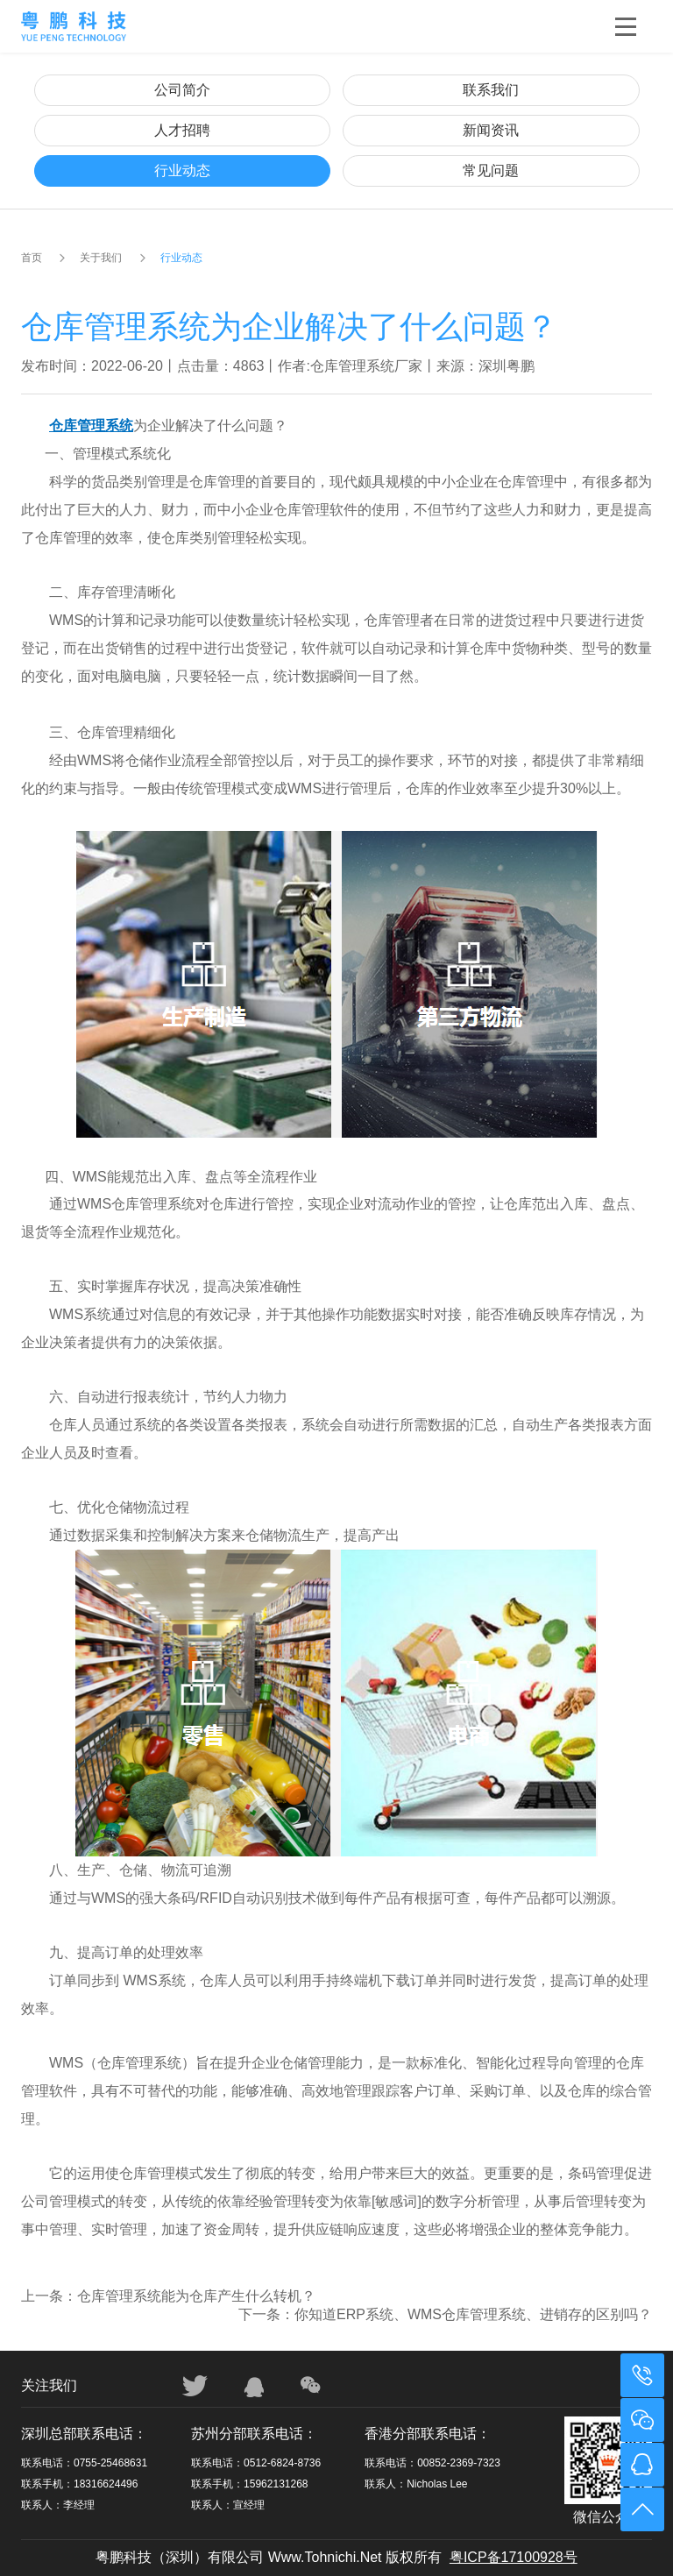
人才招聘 (182, 130)
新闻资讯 (491, 130)
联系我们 (491, 89)
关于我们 (101, 258)
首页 (31, 258)
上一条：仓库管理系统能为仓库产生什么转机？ (168, 2296)
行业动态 (182, 170)
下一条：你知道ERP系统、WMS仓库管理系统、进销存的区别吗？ (445, 2314)
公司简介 (182, 89)
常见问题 (491, 170)
